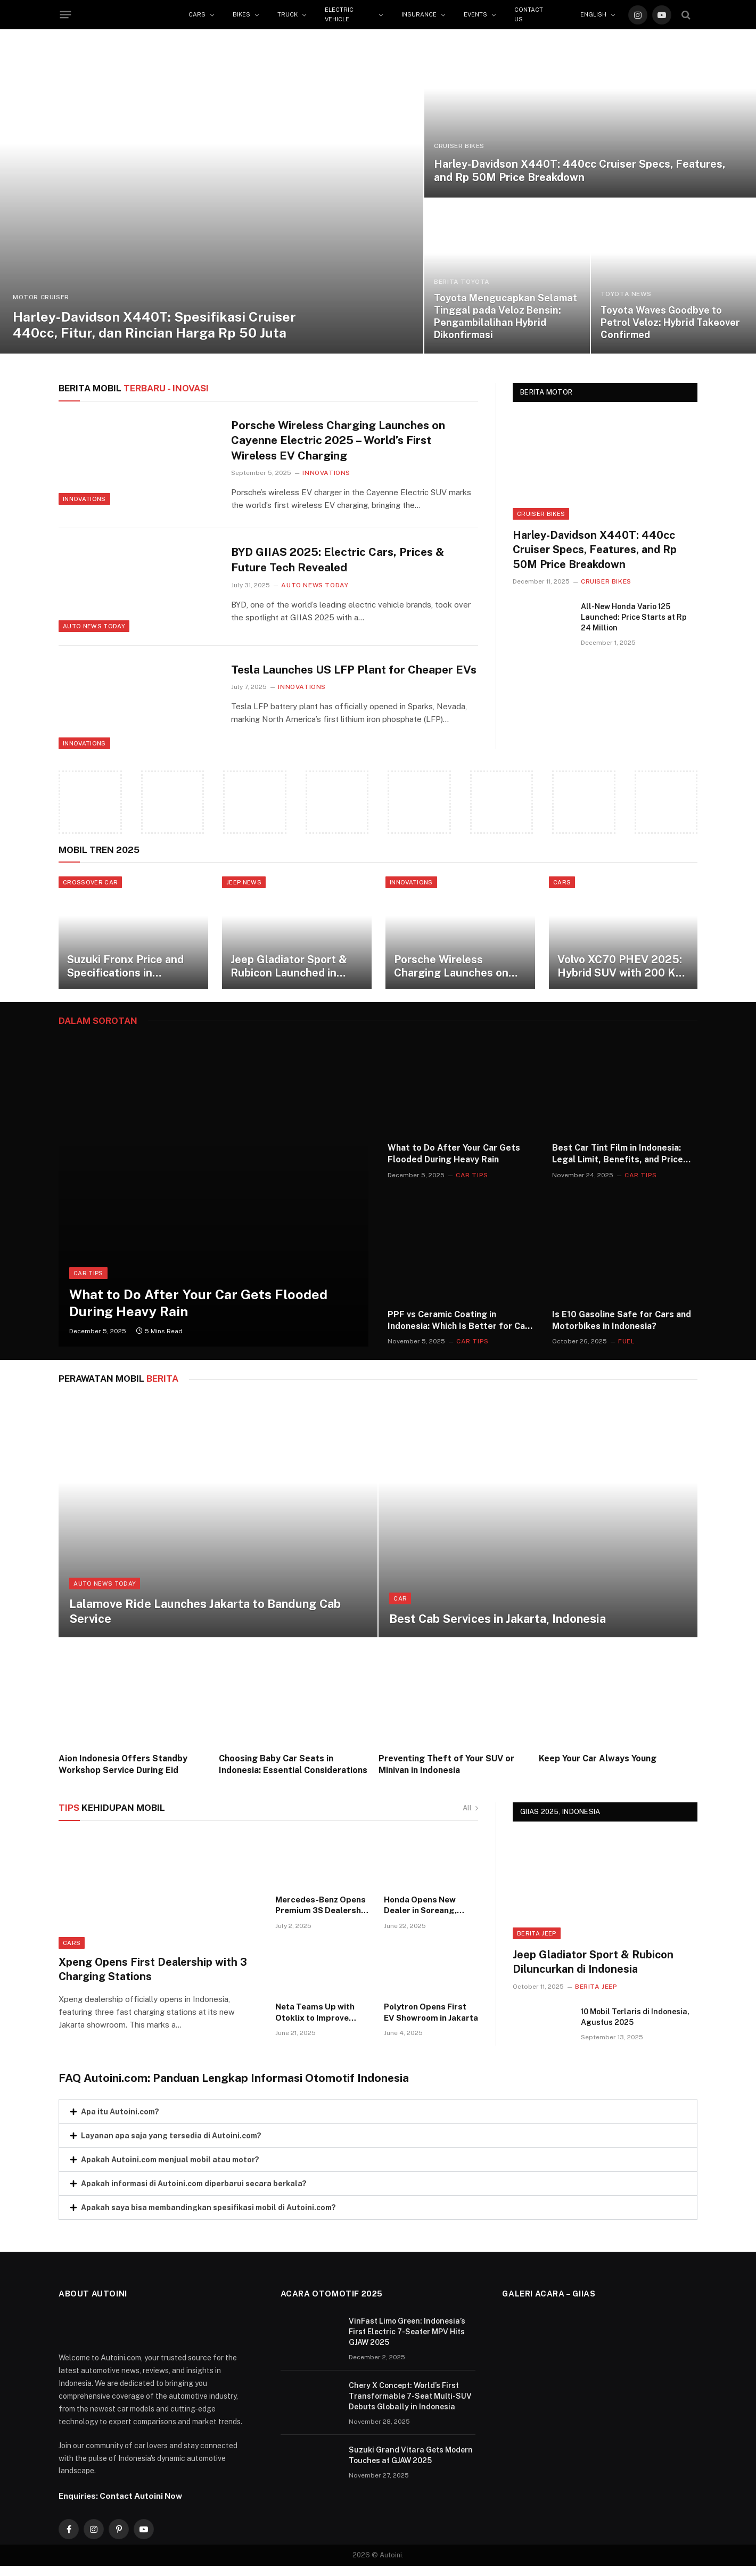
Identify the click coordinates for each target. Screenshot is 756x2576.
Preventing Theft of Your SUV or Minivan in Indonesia (446, 1772)
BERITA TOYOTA (462, 281)
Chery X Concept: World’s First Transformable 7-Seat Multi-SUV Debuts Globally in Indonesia (410, 2403)
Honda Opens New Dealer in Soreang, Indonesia (420, 1913)
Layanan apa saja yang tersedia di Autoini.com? (171, 2143)
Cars (197, 14)
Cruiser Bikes (459, 146)
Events (475, 14)
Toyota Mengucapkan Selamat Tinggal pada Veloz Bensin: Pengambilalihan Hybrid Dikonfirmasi (505, 316)
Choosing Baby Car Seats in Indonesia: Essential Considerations (293, 1772)
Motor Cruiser (41, 297)
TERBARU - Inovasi (134, 388)
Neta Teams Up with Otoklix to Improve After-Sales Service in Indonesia (318, 2020)
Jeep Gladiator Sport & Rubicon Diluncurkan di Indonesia (593, 1969)
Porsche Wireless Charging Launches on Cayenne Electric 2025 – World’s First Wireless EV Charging (338, 440)
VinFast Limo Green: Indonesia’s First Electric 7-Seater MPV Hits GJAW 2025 (407, 2339)
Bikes (241, 14)
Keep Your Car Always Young (597, 1766)
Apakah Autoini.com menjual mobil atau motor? (170, 2167)
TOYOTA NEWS (626, 294)
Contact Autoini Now (141, 2503)
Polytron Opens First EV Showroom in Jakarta (431, 2020)
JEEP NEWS (254, 882)
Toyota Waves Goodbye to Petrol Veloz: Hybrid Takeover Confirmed (670, 322)
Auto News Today (94, 626)
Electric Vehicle (339, 14)
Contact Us (528, 14)
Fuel (626, 1349)
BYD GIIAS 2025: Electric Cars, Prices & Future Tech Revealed (337, 559)
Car (400, 1606)
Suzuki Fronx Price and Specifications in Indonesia (135, 974)
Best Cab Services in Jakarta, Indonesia (497, 1627)
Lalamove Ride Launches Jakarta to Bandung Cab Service (205, 1619)
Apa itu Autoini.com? (120, 2119)
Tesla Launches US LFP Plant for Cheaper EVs (353, 669)
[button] (378, 2119)
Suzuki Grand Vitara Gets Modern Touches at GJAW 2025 (411, 2462)
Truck (287, 14)
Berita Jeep (536, 1941)
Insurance (419, 14)
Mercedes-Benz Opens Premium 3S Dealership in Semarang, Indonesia (321, 1913)
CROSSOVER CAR (90, 882)
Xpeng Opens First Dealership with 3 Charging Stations (153, 1976)
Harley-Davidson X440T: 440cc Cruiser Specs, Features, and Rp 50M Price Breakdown (579, 171)
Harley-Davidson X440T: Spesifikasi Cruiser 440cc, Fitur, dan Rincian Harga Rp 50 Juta (154, 325)
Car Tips (88, 1280)
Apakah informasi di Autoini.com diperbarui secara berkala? (194, 2191)
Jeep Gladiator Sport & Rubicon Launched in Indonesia (299, 974)
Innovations (84, 499)
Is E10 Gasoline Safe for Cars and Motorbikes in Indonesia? (621, 1328)
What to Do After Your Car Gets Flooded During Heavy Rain (198, 1310)
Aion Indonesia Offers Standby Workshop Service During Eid (123, 1772)
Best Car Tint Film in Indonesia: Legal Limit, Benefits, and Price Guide (617, 1162)
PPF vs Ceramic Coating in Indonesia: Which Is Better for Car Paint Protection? (458, 1328)
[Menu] (65, 14)
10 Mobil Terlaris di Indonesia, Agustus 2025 (635, 2024)
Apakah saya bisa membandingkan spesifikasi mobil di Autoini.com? (208, 2215)
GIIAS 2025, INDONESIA (560, 1820)
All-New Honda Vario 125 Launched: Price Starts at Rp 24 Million (634, 617)
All (470, 1815)
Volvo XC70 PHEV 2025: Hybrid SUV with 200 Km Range (651, 974)
